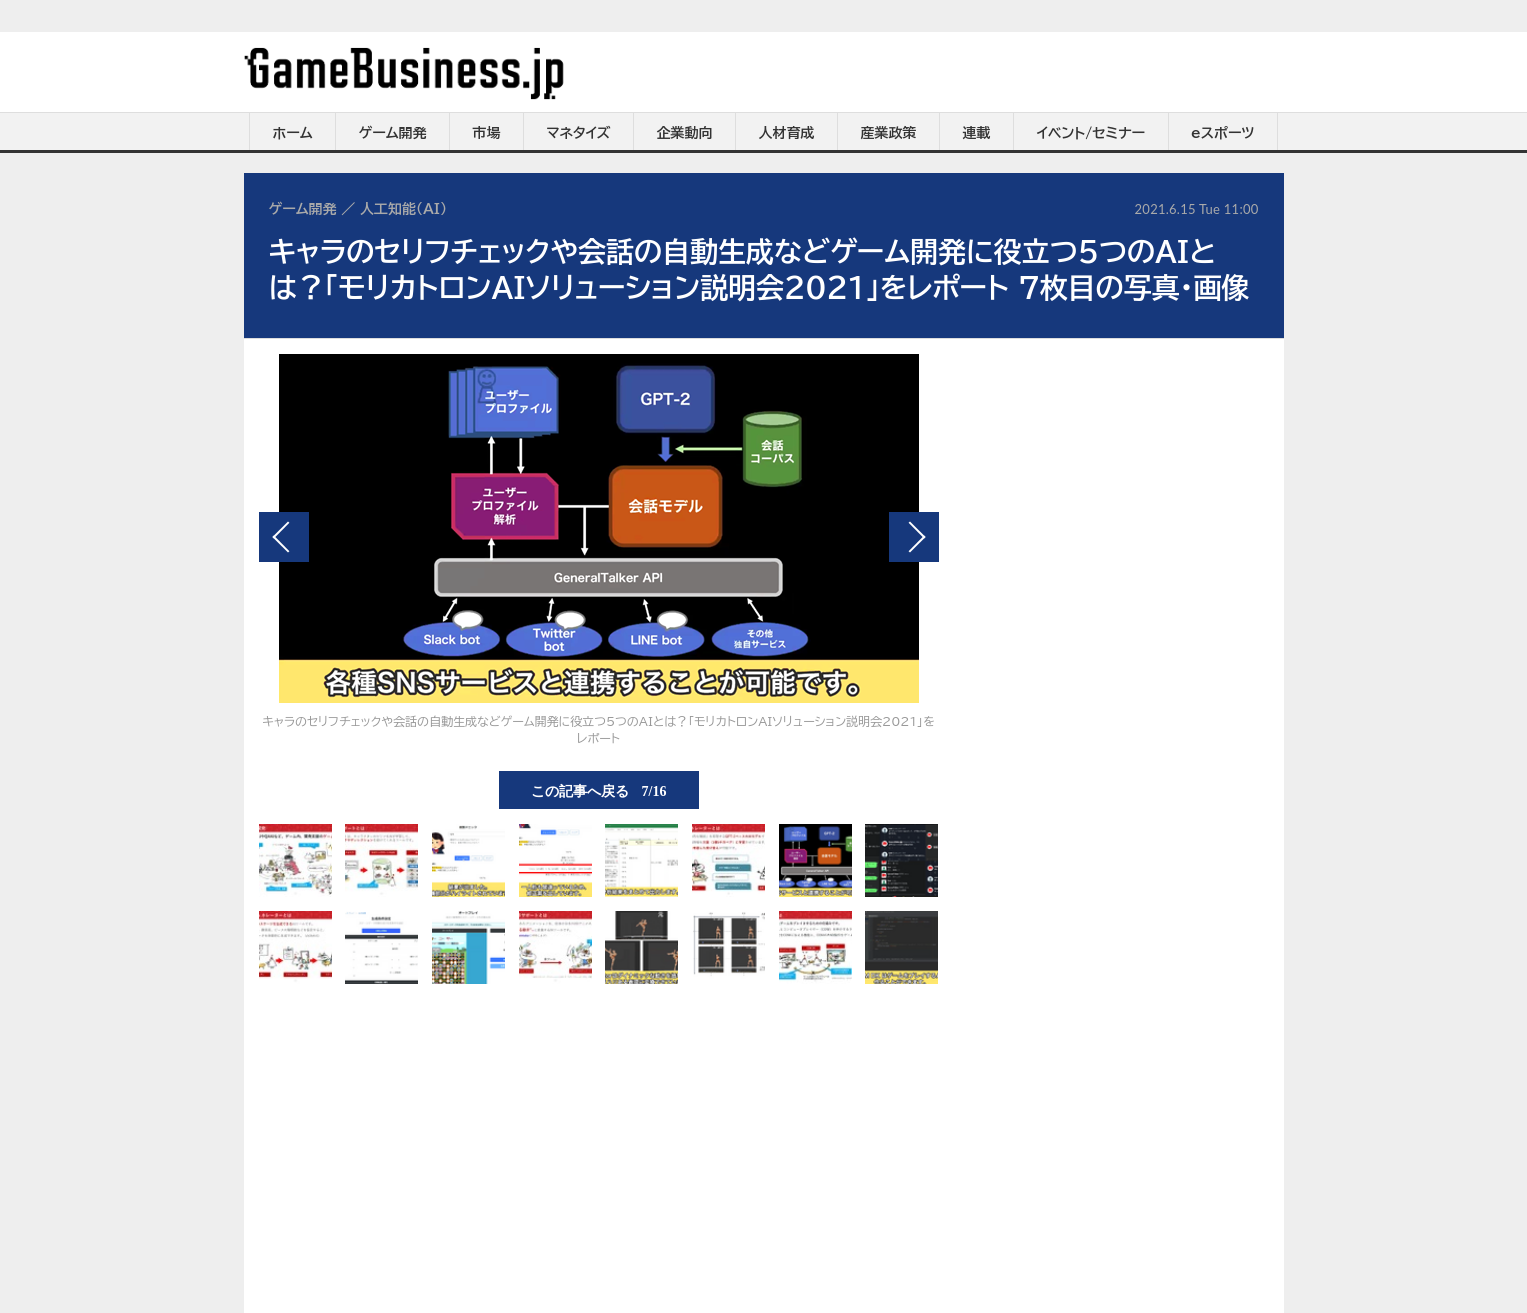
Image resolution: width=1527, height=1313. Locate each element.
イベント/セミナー (1091, 133)
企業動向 (685, 133)
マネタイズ (579, 133)
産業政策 (889, 133)
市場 (487, 133)
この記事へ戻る (599, 790)
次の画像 (914, 537)
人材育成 (787, 133)
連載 (977, 133)
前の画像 (284, 537)
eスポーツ (1222, 133)
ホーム (292, 133)
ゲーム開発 (393, 133)
